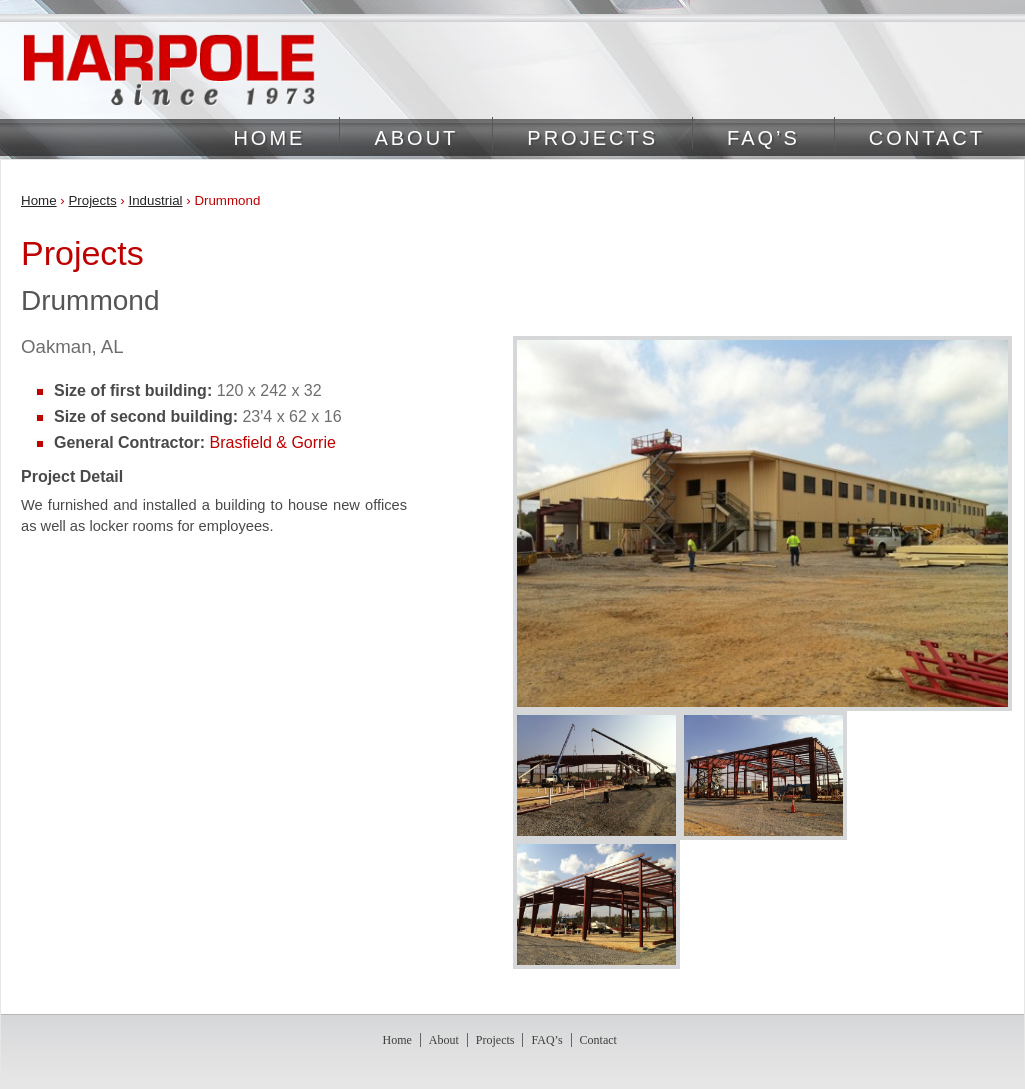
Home (269, 138)
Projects (592, 138)
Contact (927, 138)
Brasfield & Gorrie (273, 442)
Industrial (155, 200)
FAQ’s (763, 138)
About (416, 138)
